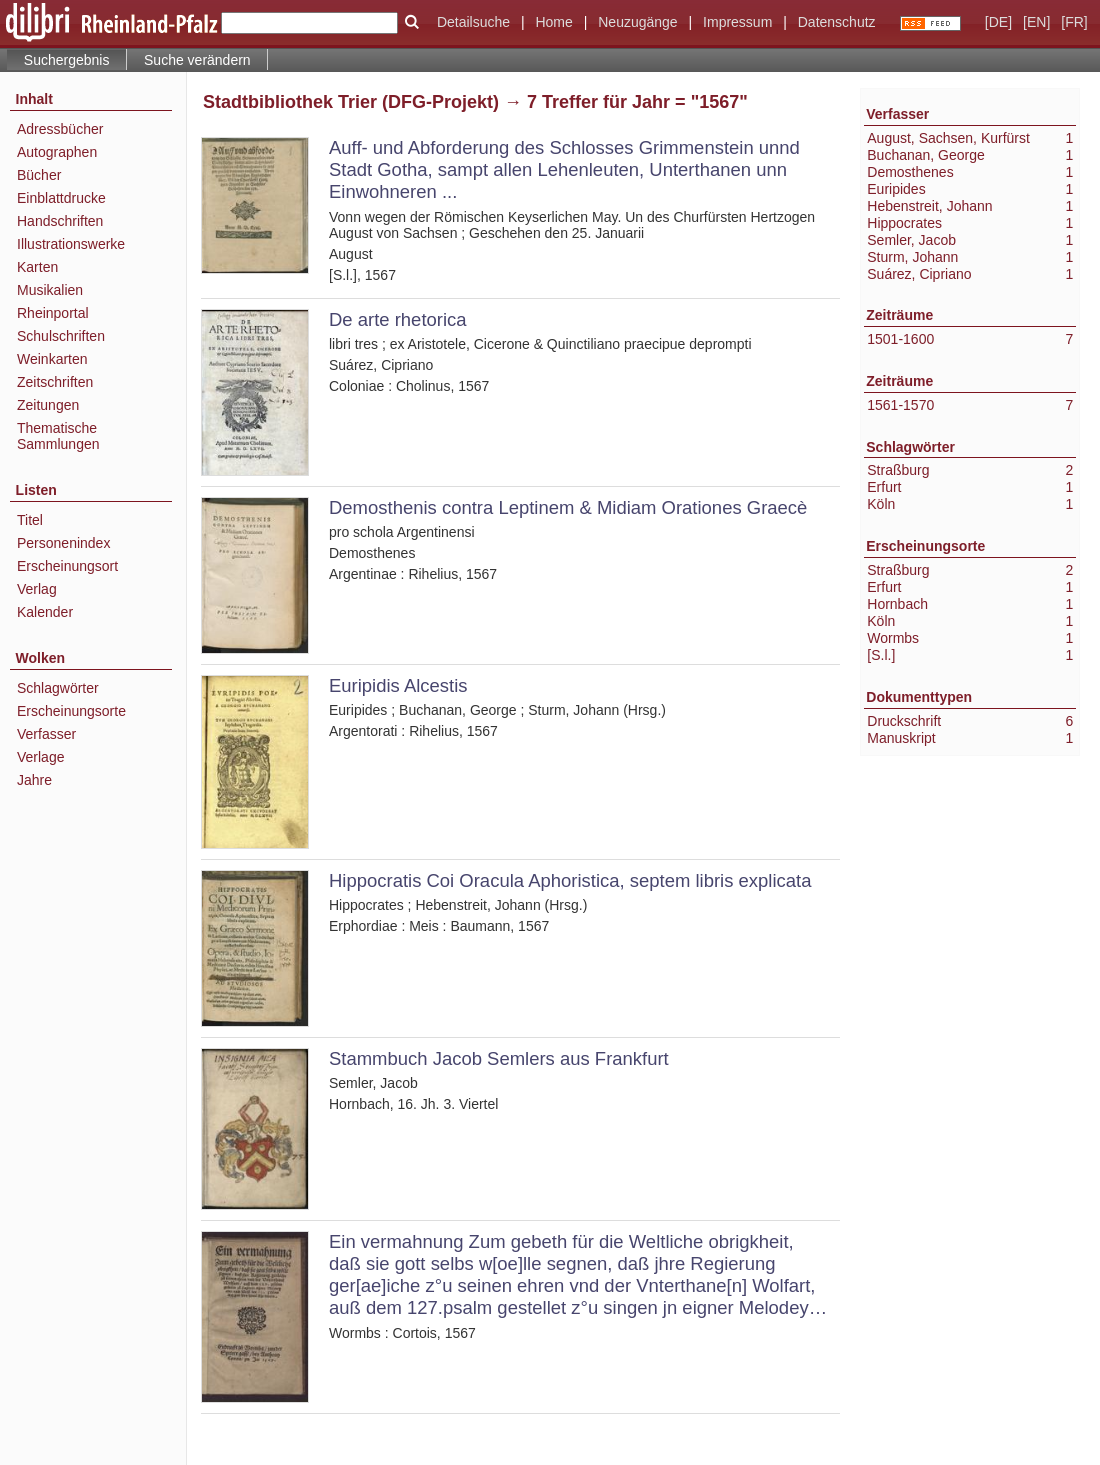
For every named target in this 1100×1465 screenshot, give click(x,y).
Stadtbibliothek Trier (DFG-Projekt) (351, 102)
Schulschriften (61, 336)
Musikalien (50, 290)
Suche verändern (197, 60)
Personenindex (63, 543)
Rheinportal (53, 313)
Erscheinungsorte (71, 711)
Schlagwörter (58, 688)
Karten (37, 267)
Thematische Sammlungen (58, 436)
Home (553, 22)
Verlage (40, 757)
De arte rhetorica (398, 319)
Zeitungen (48, 405)
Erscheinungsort (67, 566)
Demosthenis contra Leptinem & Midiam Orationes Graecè (568, 507)
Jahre (34, 780)
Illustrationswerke (71, 244)
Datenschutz (837, 22)
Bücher (39, 175)
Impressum (737, 22)
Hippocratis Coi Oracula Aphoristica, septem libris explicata (570, 880)
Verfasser (46, 734)
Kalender (45, 612)
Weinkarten (52, 359)
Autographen (57, 152)
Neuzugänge (637, 22)
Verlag (37, 589)
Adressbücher (60, 129)
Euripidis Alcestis (398, 685)
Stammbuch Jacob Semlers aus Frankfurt (499, 1058)
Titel (30, 520)
